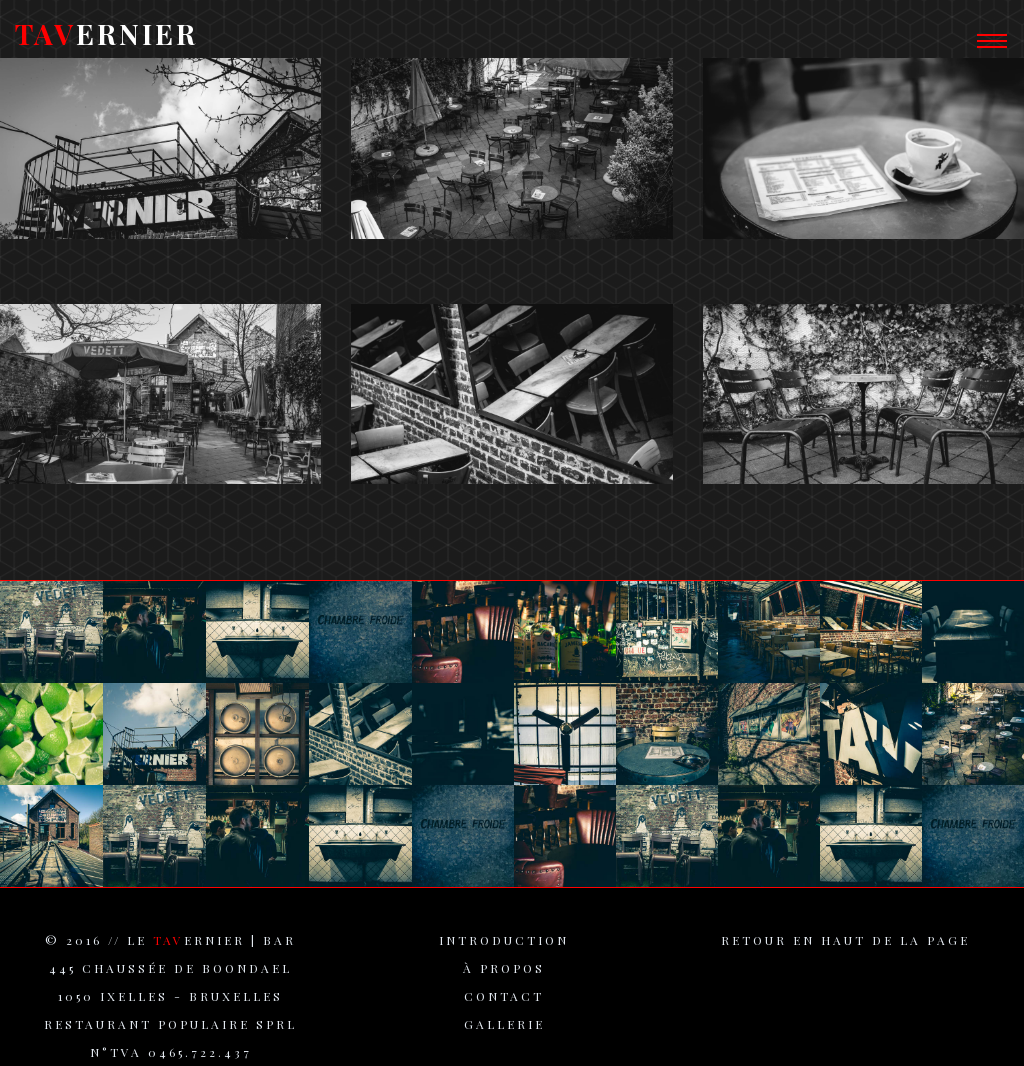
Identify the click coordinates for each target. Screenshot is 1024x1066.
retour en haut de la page (845, 949)
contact (504, 1005)
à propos (504, 977)
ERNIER (106, 41)
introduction (504, 949)
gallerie (504, 1033)
